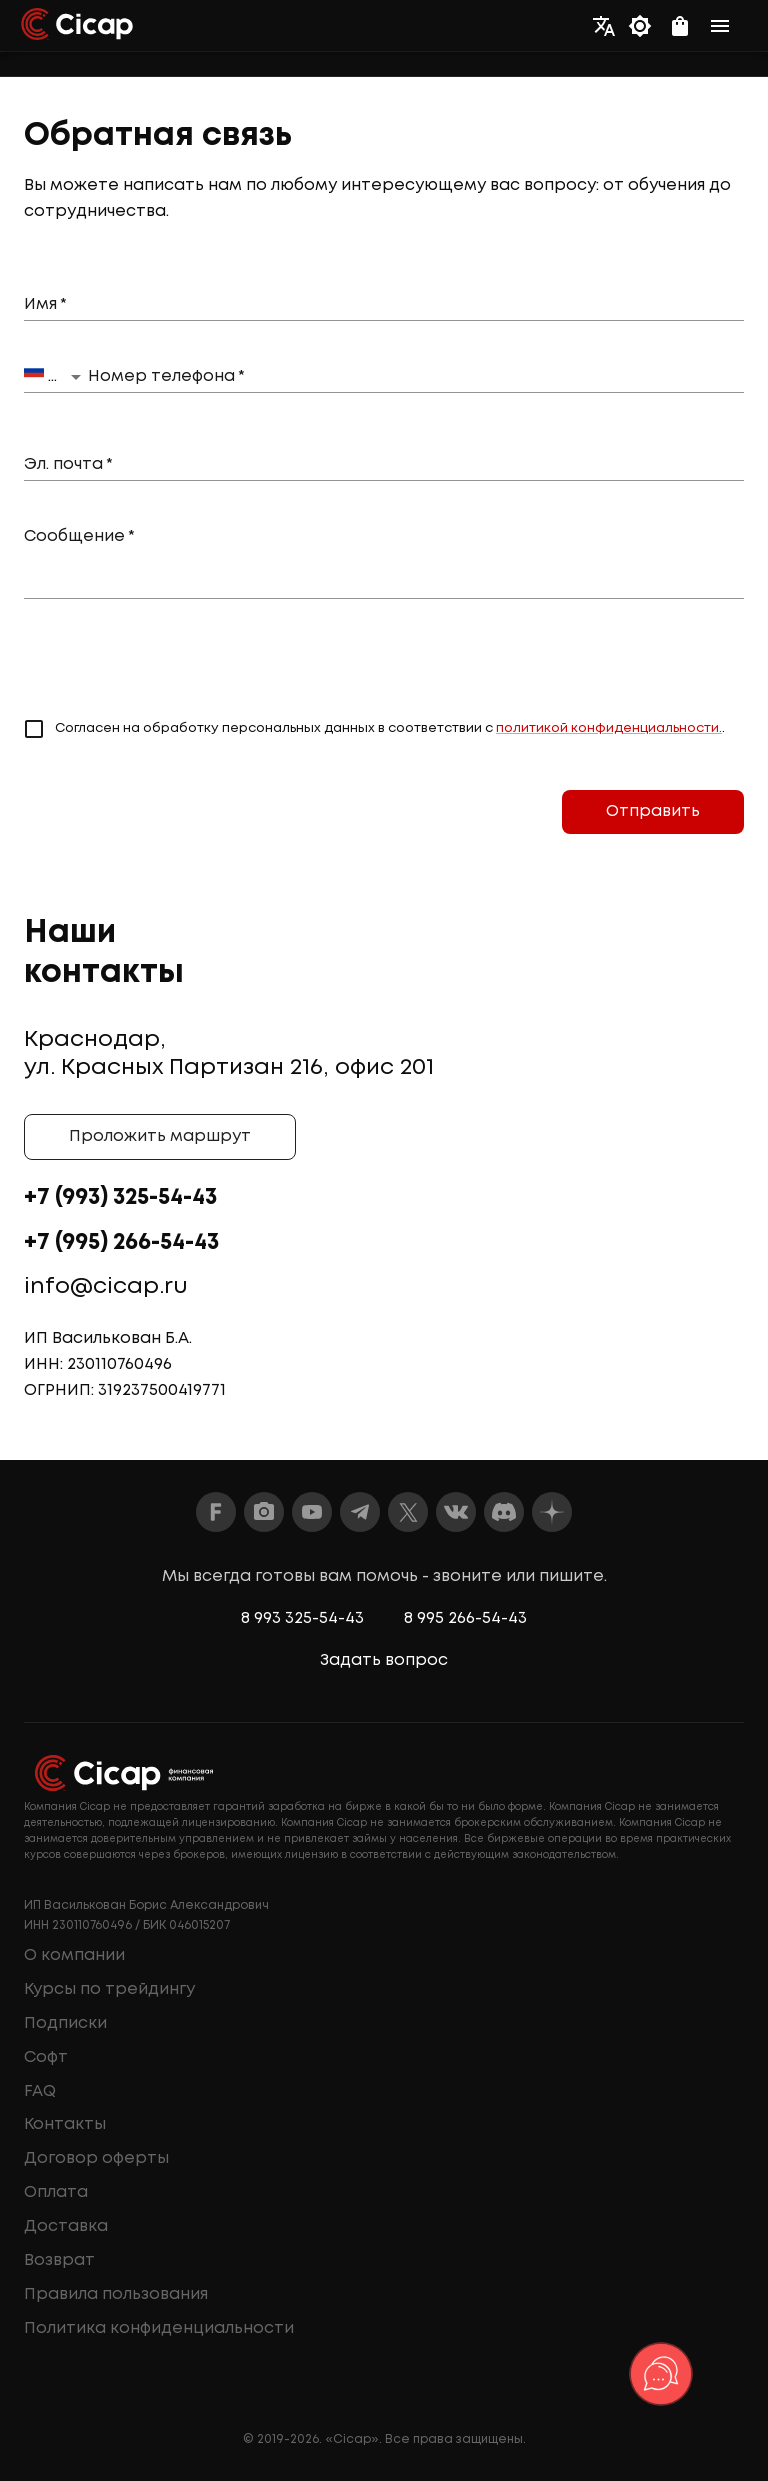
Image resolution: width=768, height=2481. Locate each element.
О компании (74, 1955)
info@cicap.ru (106, 1287)
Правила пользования (116, 2294)
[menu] (726, 26)
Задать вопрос (384, 1660)
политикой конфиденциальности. (609, 728)
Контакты (65, 2124)
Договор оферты (96, 2158)
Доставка (66, 2226)
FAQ (40, 2091)
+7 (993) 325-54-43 (120, 1198)
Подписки (65, 2023)
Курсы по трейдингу (109, 1989)
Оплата (56, 2192)
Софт (46, 2057)
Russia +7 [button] (56, 375)
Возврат (59, 2260)
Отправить (653, 812)
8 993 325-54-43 (302, 1618)
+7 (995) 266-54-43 (121, 1243)
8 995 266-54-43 (465, 1618)
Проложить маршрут (160, 1137)
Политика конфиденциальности (159, 2328)
